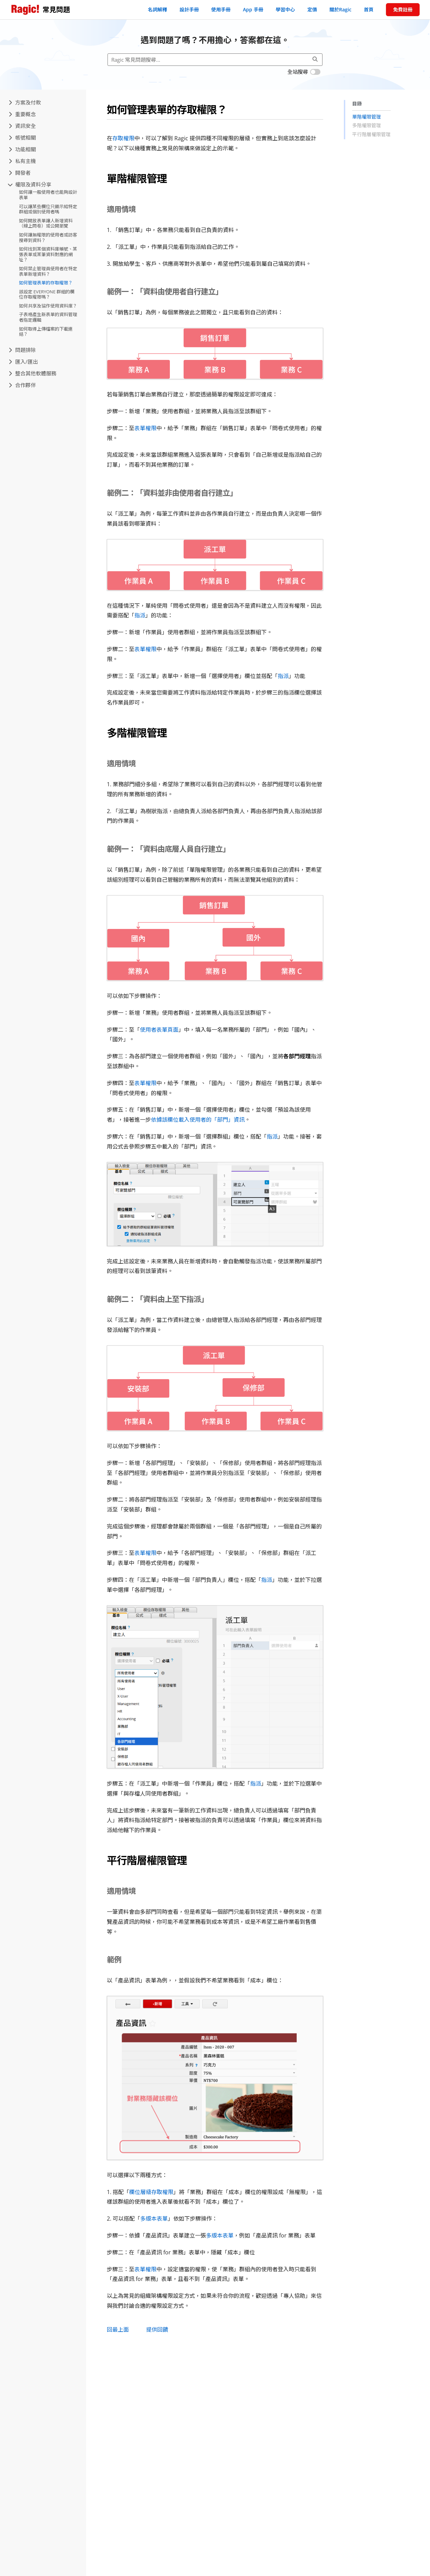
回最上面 (118, 2329)
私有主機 (22, 161)
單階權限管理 (366, 116)
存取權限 (123, 138)
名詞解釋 (157, 9)
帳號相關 (22, 137)
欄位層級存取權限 (151, 2192)
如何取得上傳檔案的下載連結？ (46, 331)
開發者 (20, 172)
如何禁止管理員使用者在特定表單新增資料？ (48, 271)
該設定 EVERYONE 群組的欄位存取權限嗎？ (46, 294)
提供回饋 (157, 2329)
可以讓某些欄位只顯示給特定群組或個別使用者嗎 (48, 209)
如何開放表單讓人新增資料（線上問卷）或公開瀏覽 (46, 223)
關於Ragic (340, 9)
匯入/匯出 (23, 361)
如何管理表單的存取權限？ (46, 283)
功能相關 (22, 149)
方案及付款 (25, 102)
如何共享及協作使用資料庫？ (48, 306)
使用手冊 (221, 9)
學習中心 (285, 9)
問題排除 (22, 349)
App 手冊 (253, 9)
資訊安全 (22, 125)
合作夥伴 (22, 385)
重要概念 (22, 114)
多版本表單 (154, 2218)
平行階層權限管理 (371, 134)
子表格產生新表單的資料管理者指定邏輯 (48, 317)
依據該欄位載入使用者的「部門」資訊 (198, 1119)
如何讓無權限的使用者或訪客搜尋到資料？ (48, 237)
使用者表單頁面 (159, 1029)
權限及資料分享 (30, 184)
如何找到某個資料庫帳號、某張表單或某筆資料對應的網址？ (48, 254)
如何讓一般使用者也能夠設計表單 (48, 195)
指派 (139, 615)
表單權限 (145, 428)
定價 (312, 9)
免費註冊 (402, 9)
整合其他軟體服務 (33, 373)
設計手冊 (189, 9)
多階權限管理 (366, 125)
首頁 (368, 9)
